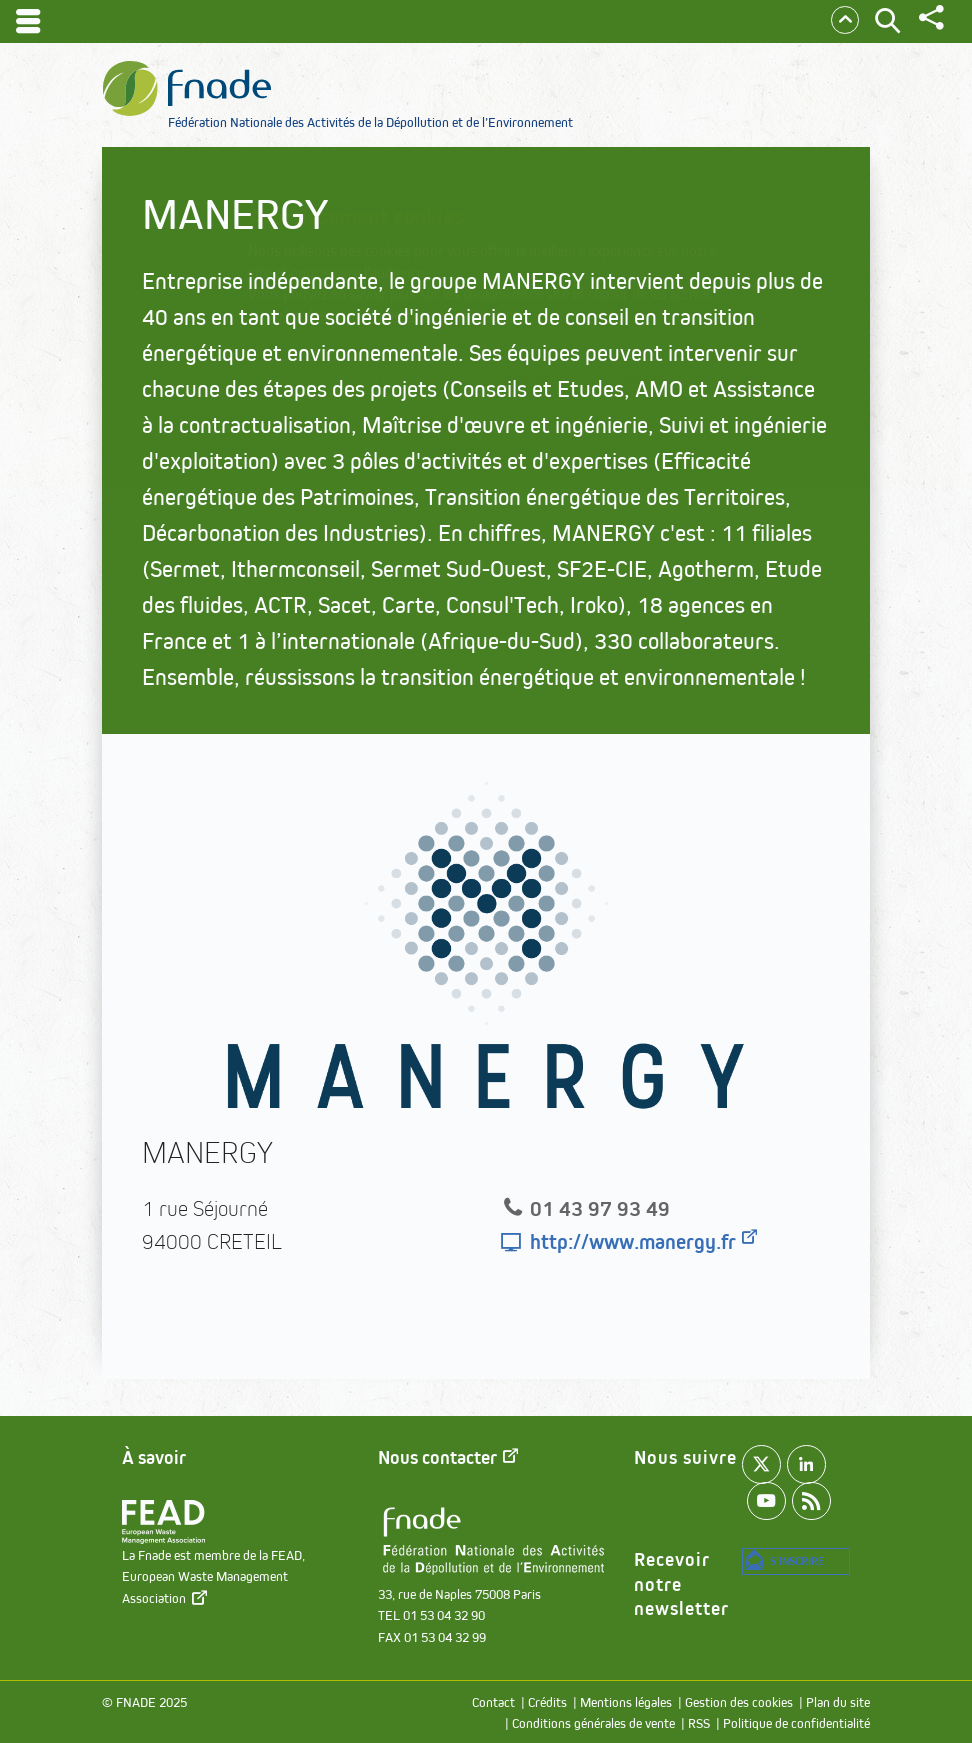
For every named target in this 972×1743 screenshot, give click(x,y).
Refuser (663, 384)
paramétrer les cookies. (451, 314)
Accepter (543, 384)
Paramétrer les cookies (365, 384)
